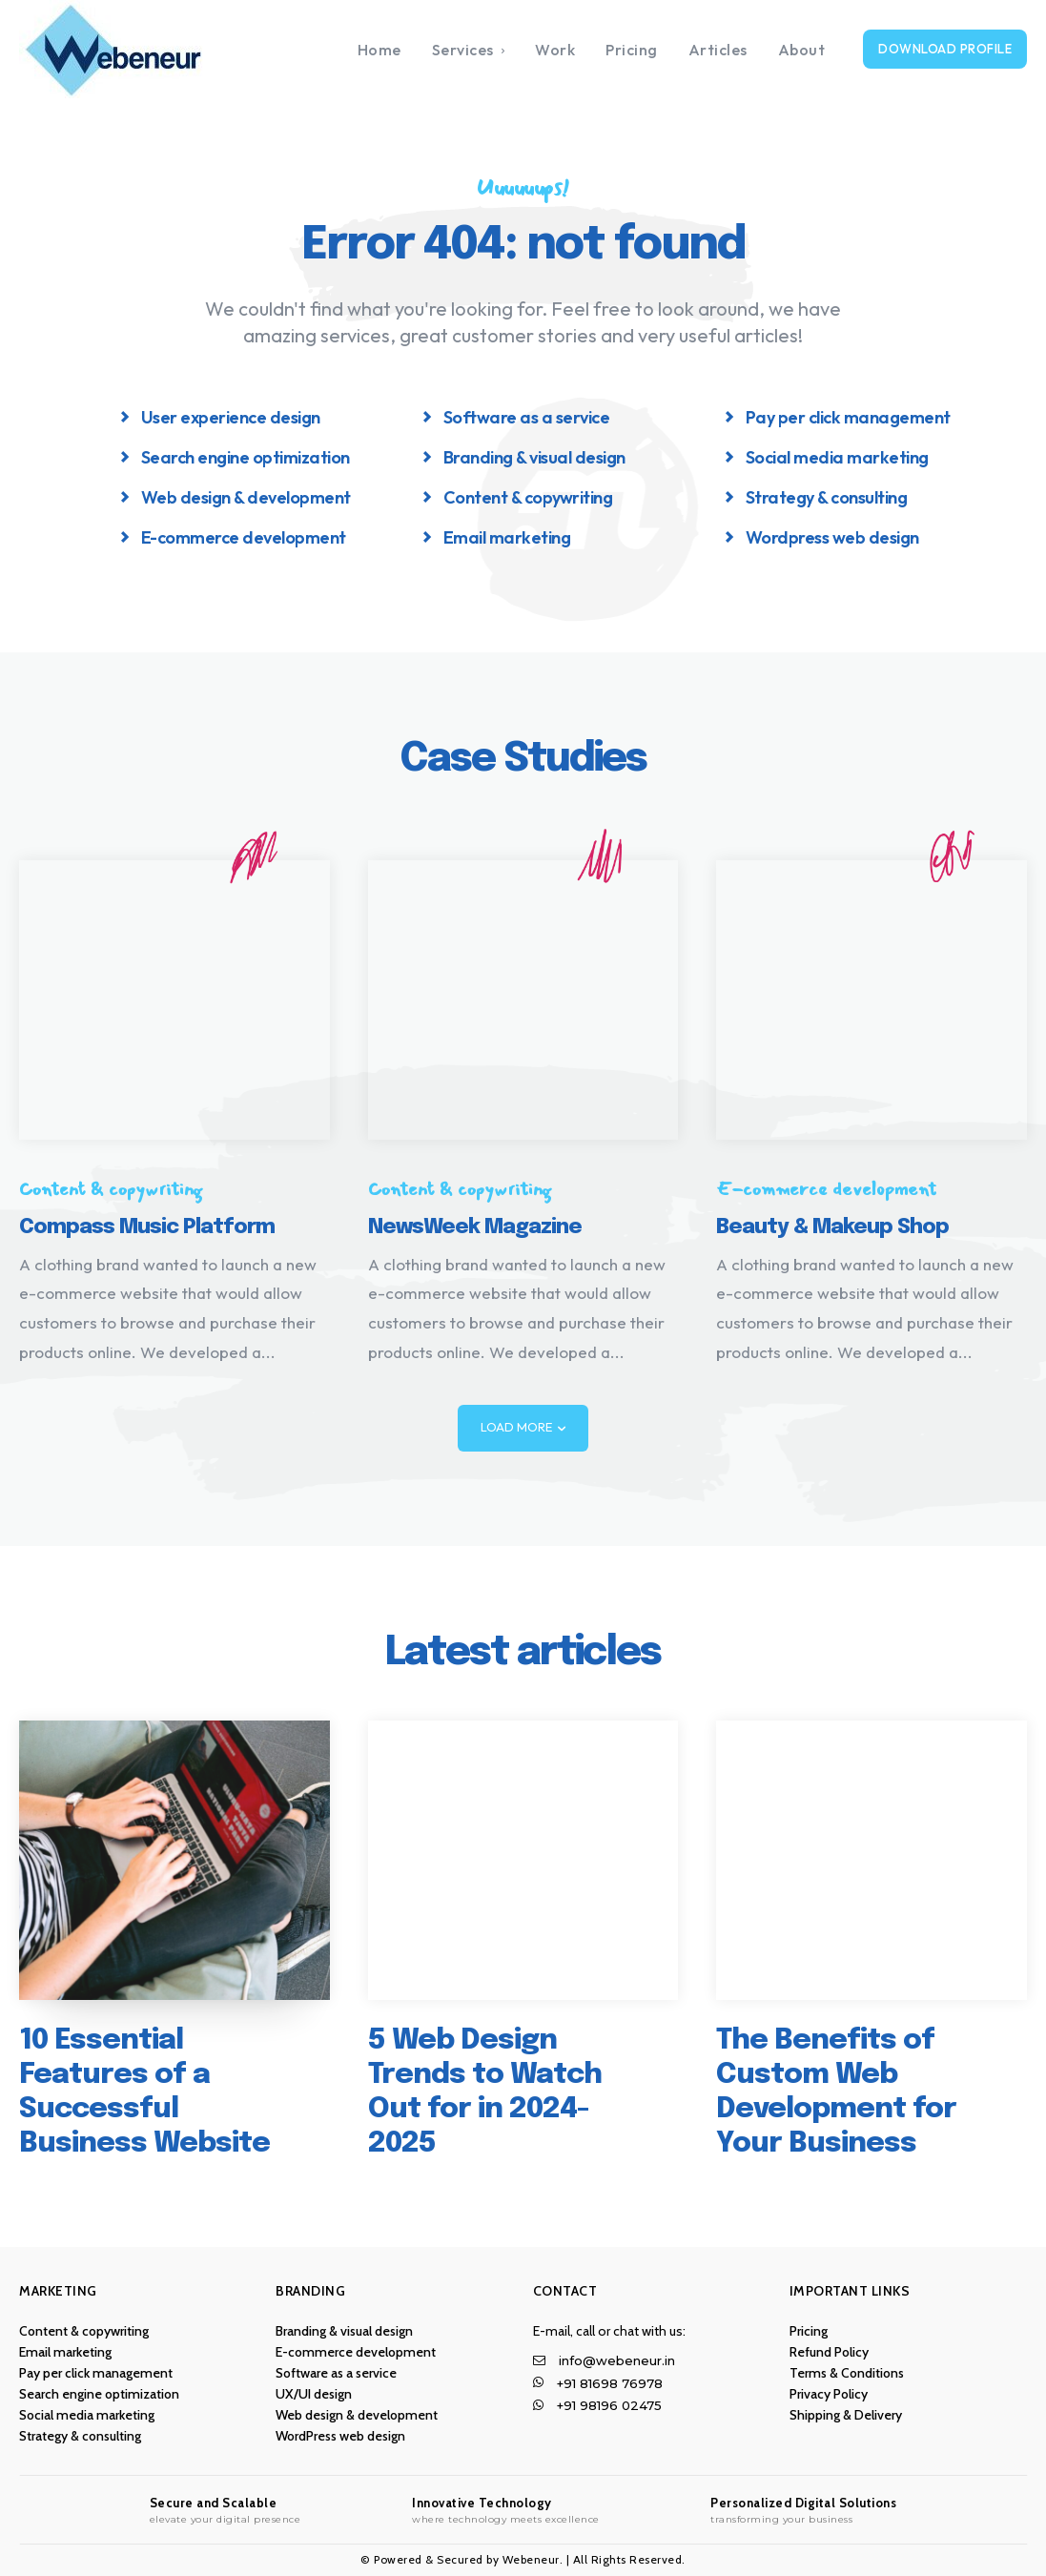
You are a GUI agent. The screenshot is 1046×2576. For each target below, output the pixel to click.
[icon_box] (220, 416)
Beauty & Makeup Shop (832, 1227)
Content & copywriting (110, 1189)
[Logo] (145, 49)
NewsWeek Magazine (475, 1227)
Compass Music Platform (147, 1227)
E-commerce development (826, 1189)
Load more (523, 1427)
